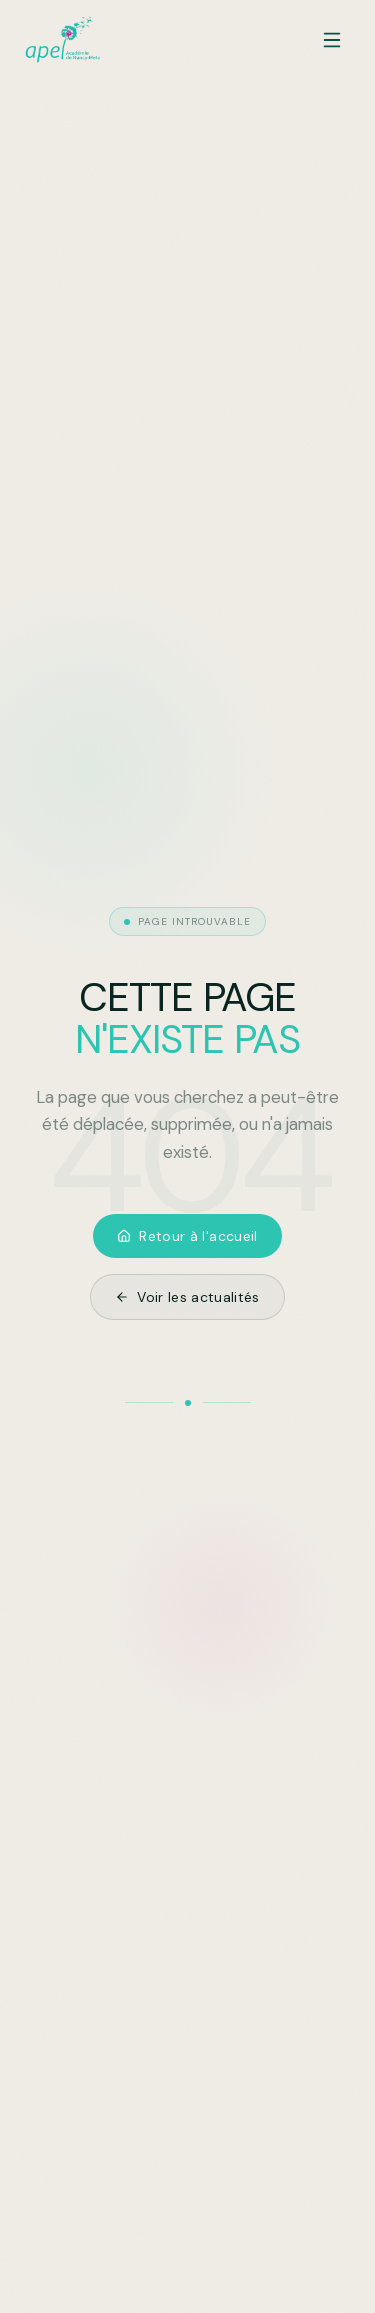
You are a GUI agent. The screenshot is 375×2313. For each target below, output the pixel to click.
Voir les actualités (187, 1297)
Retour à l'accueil (187, 1236)
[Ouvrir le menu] (332, 40)
